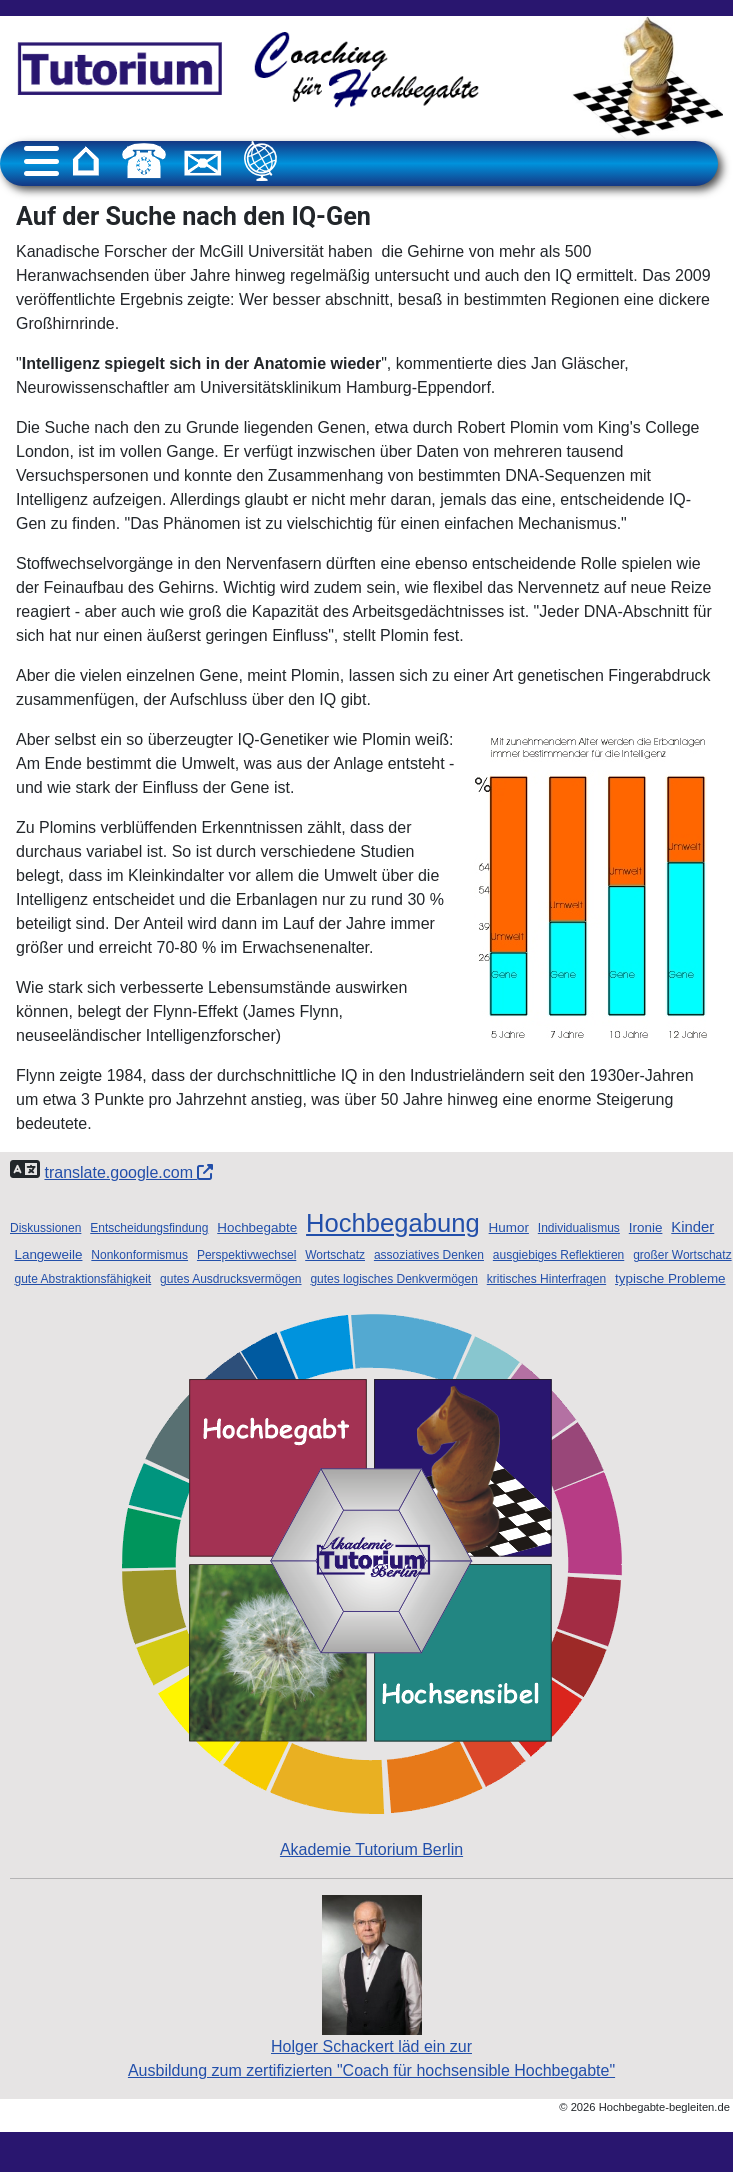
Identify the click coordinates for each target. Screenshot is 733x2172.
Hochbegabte (257, 1227)
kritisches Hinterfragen (546, 1279)
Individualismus (579, 1228)
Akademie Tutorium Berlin (372, 1586)
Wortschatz (335, 1255)
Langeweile (48, 1254)
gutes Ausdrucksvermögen (230, 1279)
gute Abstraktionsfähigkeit (82, 1279)
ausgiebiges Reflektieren (558, 1255)
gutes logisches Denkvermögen (393, 1279)
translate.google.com (128, 1172)
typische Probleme (670, 1278)
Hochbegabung (393, 1223)
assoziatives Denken (429, 1255)
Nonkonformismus (139, 1255)
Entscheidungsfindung (149, 1228)
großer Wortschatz (682, 1255)
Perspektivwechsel (246, 1255)
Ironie (646, 1227)
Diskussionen (45, 1228)
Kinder (692, 1227)
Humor (509, 1227)
